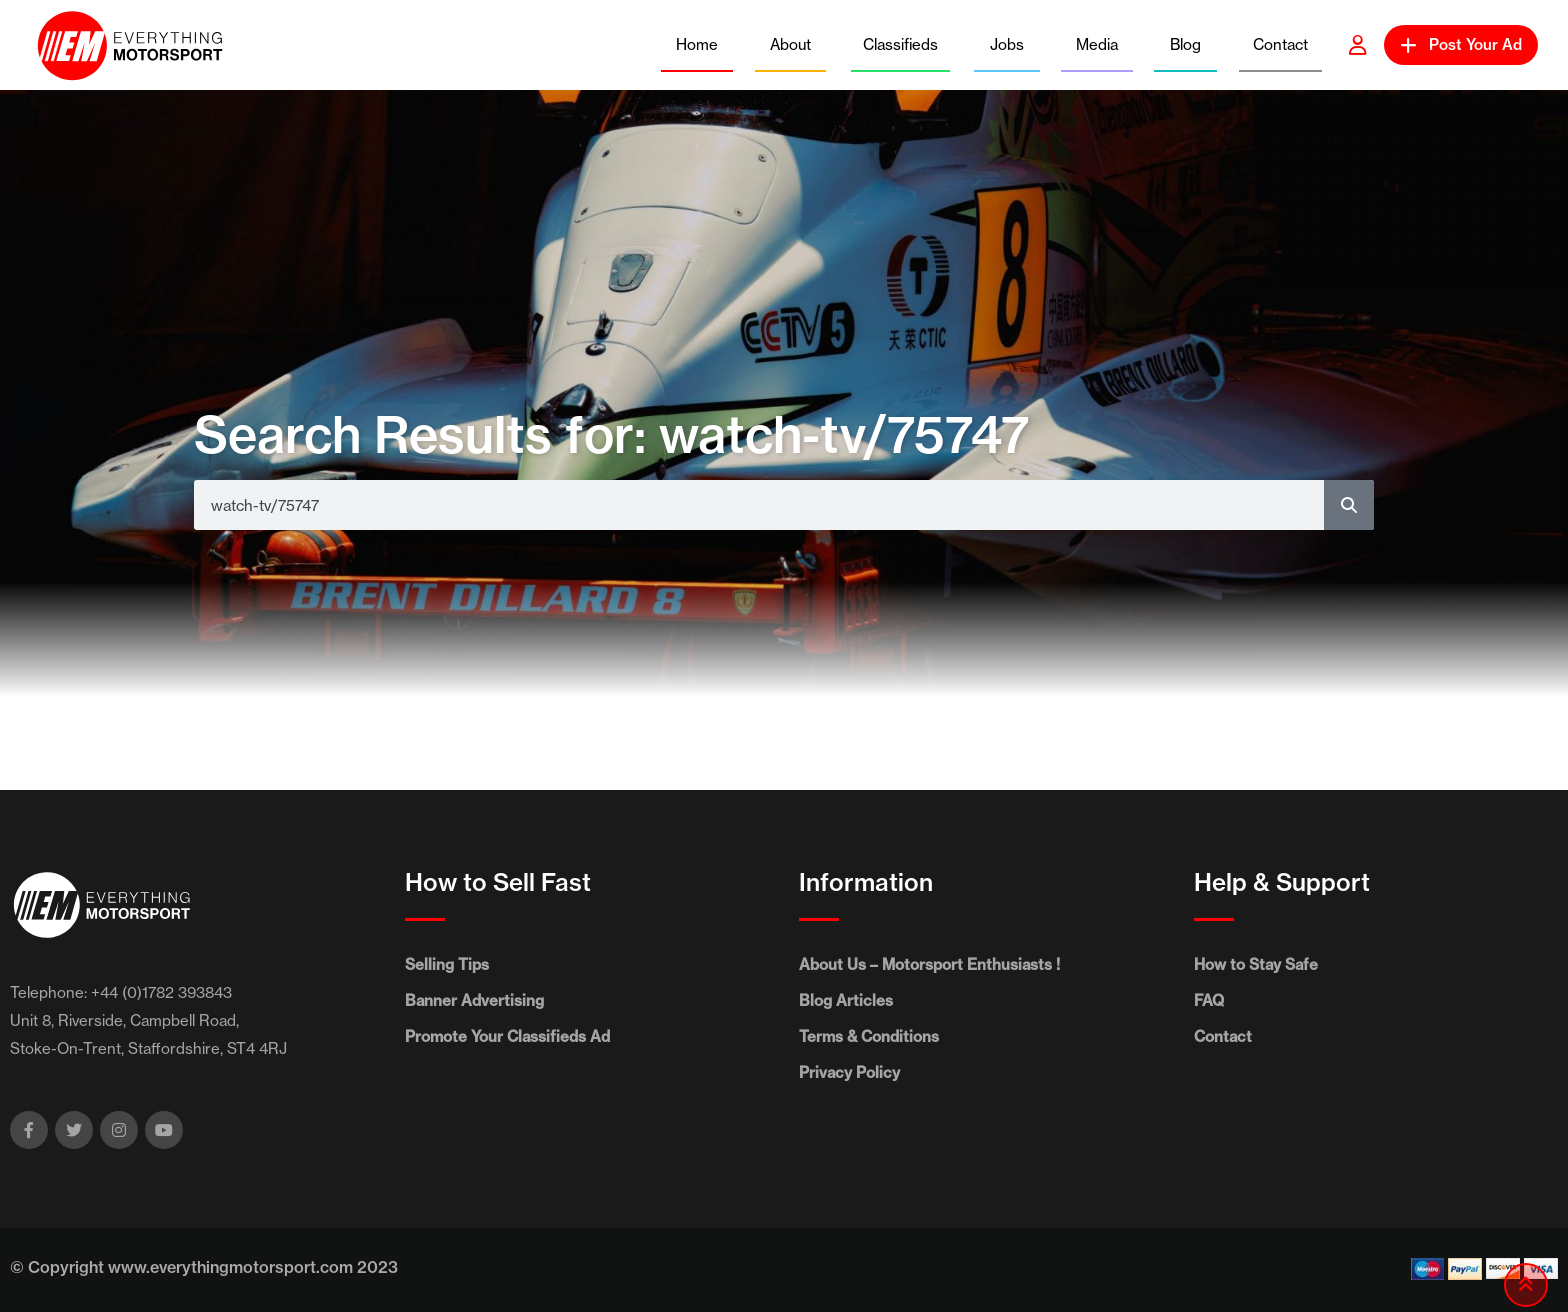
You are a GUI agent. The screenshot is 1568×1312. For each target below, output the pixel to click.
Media (1097, 44)
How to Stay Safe (1256, 964)
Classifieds (900, 44)
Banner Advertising (474, 1000)
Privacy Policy (849, 1072)
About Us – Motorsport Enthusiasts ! (929, 964)
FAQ (1209, 1000)
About (790, 44)
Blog (1185, 44)
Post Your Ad (1461, 44)
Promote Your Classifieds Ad (507, 1036)
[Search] (1349, 505)
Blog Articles (846, 1000)
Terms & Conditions (869, 1036)
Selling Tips (447, 964)
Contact (1280, 44)
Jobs (1007, 44)
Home (697, 44)
